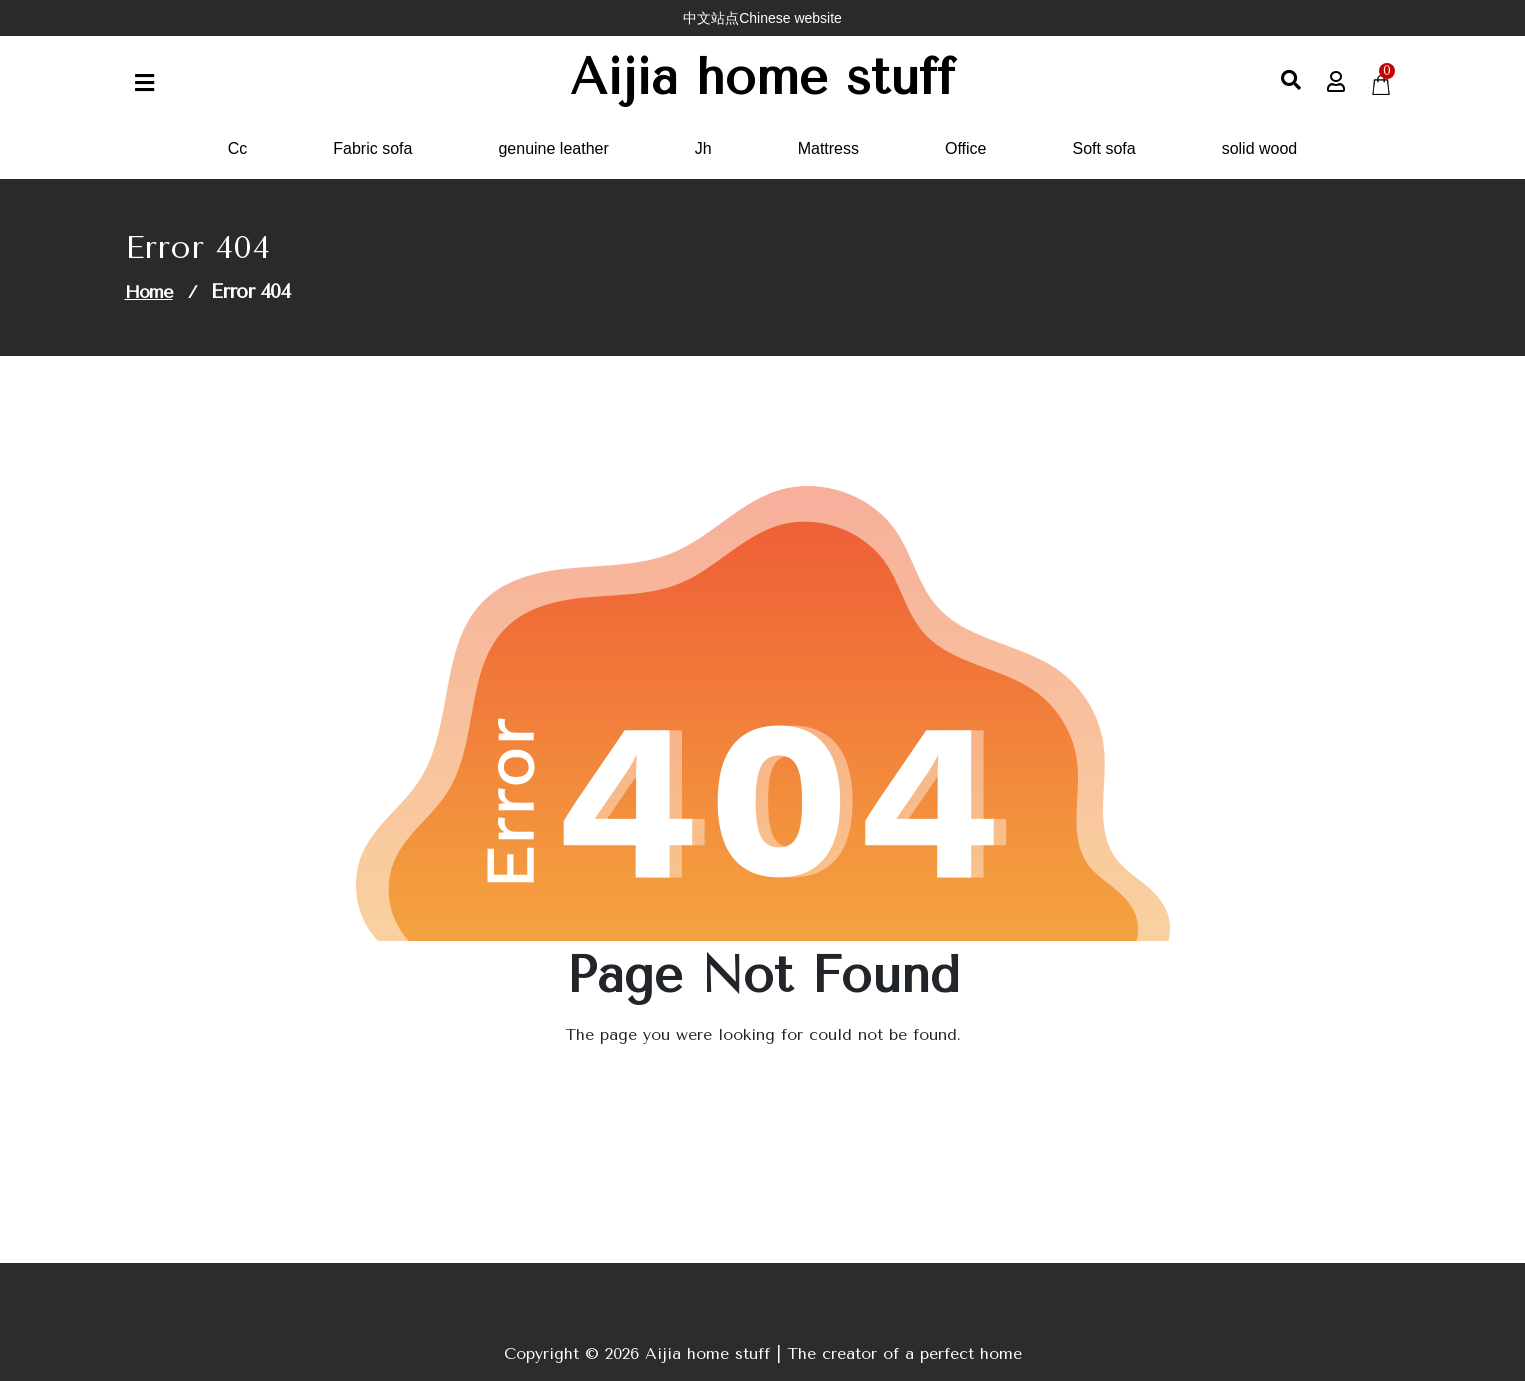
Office (966, 148)
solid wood (1260, 148)
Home (149, 292)
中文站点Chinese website (762, 18)
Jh (703, 148)
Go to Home (750, 1090)
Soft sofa (1104, 148)
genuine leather (553, 148)
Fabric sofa (372, 148)
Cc (238, 148)
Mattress (828, 148)
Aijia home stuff (762, 77)
